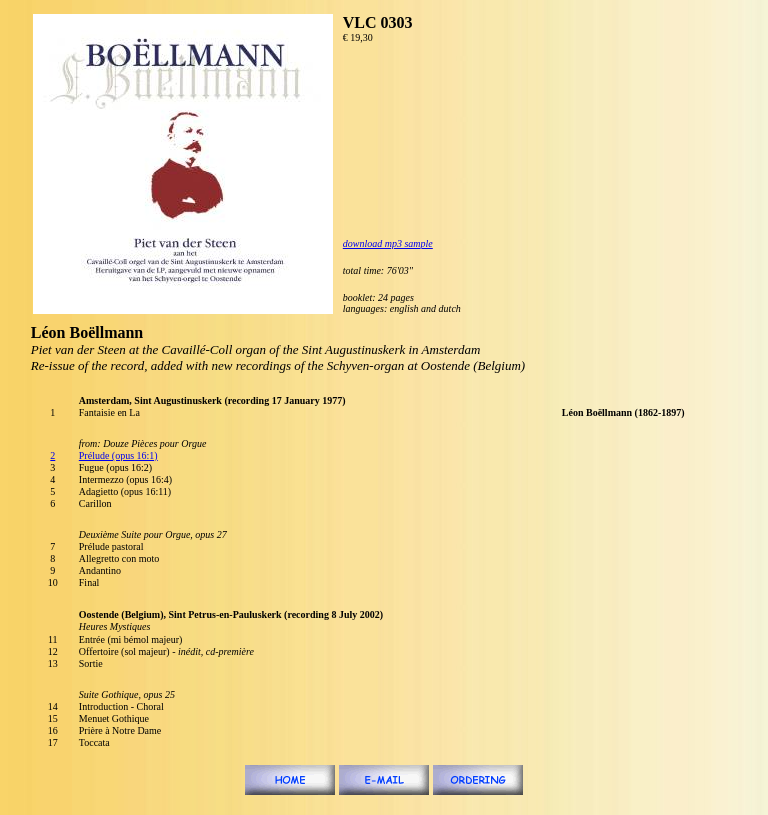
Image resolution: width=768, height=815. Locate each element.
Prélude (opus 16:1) (118, 455)
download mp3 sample (388, 243)
